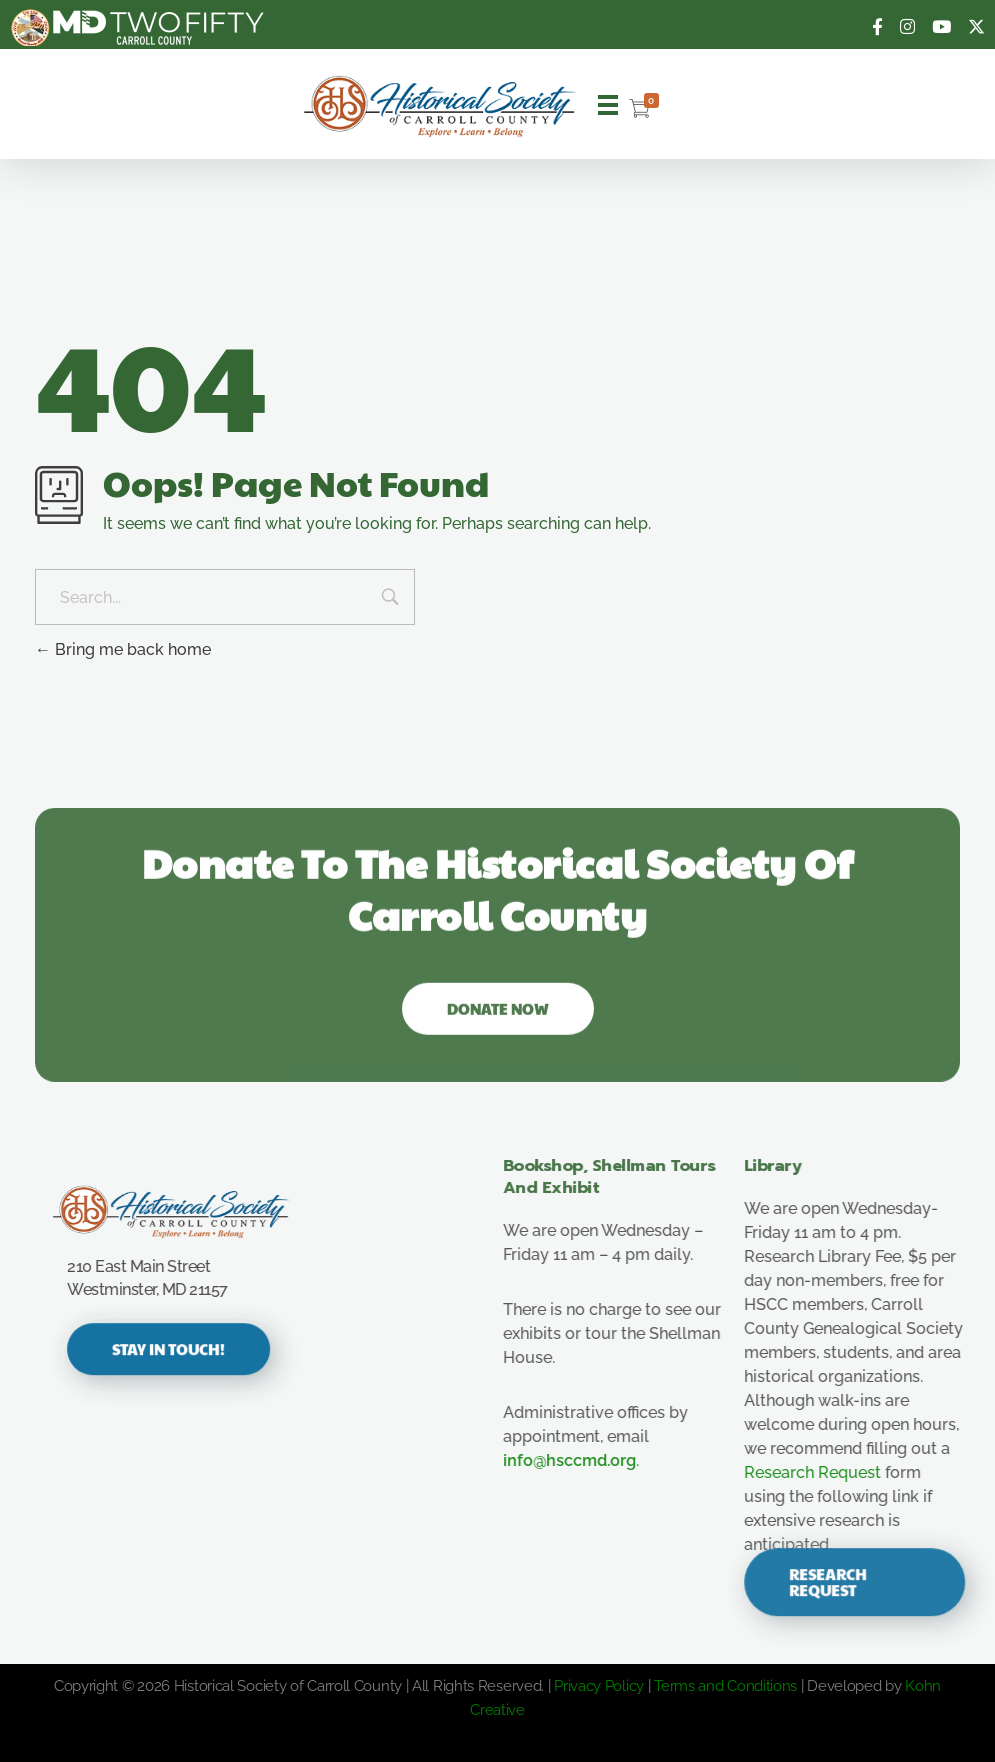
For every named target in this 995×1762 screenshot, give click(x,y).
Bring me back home (123, 649)
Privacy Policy (599, 1686)
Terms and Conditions (725, 1686)
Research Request (829, 1472)
